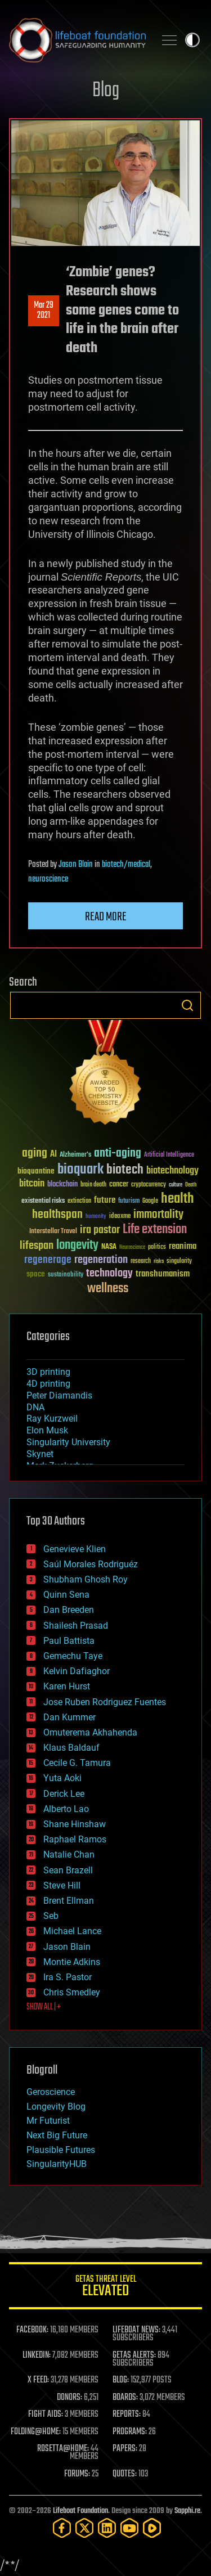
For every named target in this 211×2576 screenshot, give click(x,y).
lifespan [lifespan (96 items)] (36, 1245)
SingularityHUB (56, 2164)
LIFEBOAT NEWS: (136, 2330)
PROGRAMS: (130, 2432)
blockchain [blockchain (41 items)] (62, 1184)
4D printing (48, 1383)
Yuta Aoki (62, 1778)
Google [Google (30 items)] (150, 1201)
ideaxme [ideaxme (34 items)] (120, 1217)
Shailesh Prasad (75, 1625)
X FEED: (38, 2380)
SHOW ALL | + (43, 2007)
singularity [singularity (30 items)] (179, 1261)
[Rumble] (152, 2528)
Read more (106, 917)
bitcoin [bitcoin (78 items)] (31, 1184)
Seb (51, 1915)
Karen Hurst (66, 1686)
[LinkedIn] (107, 2528)
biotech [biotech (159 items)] (124, 1169)
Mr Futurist (48, 2120)
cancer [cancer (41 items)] (118, 1184)
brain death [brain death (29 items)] (93, 1185)
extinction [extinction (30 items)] (79, 1201)
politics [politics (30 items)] (157, 1247)
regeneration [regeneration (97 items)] (101, 1259)
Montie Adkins (71, 1962)
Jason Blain (76, 864)
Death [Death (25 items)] (190, 1185)
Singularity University (68, 1442)
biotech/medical (126, 864)
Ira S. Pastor (67, 1977)
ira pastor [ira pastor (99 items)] (100, 1230)
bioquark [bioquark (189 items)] (80, 1170)
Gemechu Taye (72, 1656)
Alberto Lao (66, 1809)
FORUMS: (77, 2474)
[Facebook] (62, 2528)
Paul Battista (69, 1640)
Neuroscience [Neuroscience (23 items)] (132, 1248)
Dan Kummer (69, 1717)
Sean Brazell (68, 1870)
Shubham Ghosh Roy (85, 1579)
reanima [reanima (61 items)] (182, 1246)
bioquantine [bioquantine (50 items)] (36, 1171)
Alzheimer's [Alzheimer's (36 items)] (75, 1155)
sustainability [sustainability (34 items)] (65, 1275)
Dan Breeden (68, 1609)
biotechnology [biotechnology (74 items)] (172, 1171)
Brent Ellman (68, 1900)
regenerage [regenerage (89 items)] (47, 1260)
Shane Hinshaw (74, 1824)
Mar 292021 (43, 310)
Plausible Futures (60, 2150)
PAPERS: (125, 2449)
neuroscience (48, 879)
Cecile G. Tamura (77, 1762)
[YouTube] (129, 2528)
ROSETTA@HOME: (63, 2449)
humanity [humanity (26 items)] (96, 1216)
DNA (35, 1407)
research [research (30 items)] (141, 1261)
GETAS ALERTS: (134, 2355)
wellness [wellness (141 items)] (107, 1289)
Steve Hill (61, 1885)
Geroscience (50, 2092)
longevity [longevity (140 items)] (77, 1245)
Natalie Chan (69, 1854)
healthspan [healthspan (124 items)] (57, 1215)
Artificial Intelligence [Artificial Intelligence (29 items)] (169, 1155)
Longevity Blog (56, 2106)
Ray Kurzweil (52, 1418)
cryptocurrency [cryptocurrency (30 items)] (148, 1185)
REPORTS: (127, 2414)
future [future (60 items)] (104, 1200)
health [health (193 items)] (177, 1199)
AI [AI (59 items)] (53, 1154)
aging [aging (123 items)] (34, 1154)
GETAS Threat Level (105, 2287)
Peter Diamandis (59, 1395)
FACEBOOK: (32, 2330)
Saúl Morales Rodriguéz (90, 1564)
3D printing (48, 1371)
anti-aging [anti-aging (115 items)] (117, 1154)
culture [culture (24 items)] (175, 1185)
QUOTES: (125, 2474)
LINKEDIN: (37, 2355)
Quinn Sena (66, 1594)
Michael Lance (72, 1931)
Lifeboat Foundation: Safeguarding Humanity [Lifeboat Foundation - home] (77, 40)
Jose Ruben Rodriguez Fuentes (104, 1702)
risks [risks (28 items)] (159, 1261)
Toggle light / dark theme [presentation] (192, 40)
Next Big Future (56, 2135)
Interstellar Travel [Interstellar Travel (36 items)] (53, 1232)
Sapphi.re (187, 2511)
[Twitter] (84, 2528)
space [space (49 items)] (35, 1274)
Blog (105, 91)
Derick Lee (63, 1793)
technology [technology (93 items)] (109, 1273)
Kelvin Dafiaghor (76, 1671)
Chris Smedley (71, 1992)
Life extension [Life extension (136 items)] (155, 1229)
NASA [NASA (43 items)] (108, 1247)
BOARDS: (125, 2397)
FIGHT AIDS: (45, 2414)
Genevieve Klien (74, 1549)
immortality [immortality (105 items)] (158, 1214)
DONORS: (69, 2397)
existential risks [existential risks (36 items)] (43, 1201)
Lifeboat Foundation (80, 2511)
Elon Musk (47, 1430)
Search (187, 1005)
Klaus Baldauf (71, 1747)
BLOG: (121, 2380)
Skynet (39, 1454)
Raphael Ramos (74, 1839)
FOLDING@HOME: (36, 2432)
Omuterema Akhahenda (90, 1732)
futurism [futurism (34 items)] (129, 1202)
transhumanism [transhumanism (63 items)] (163, 1274)
